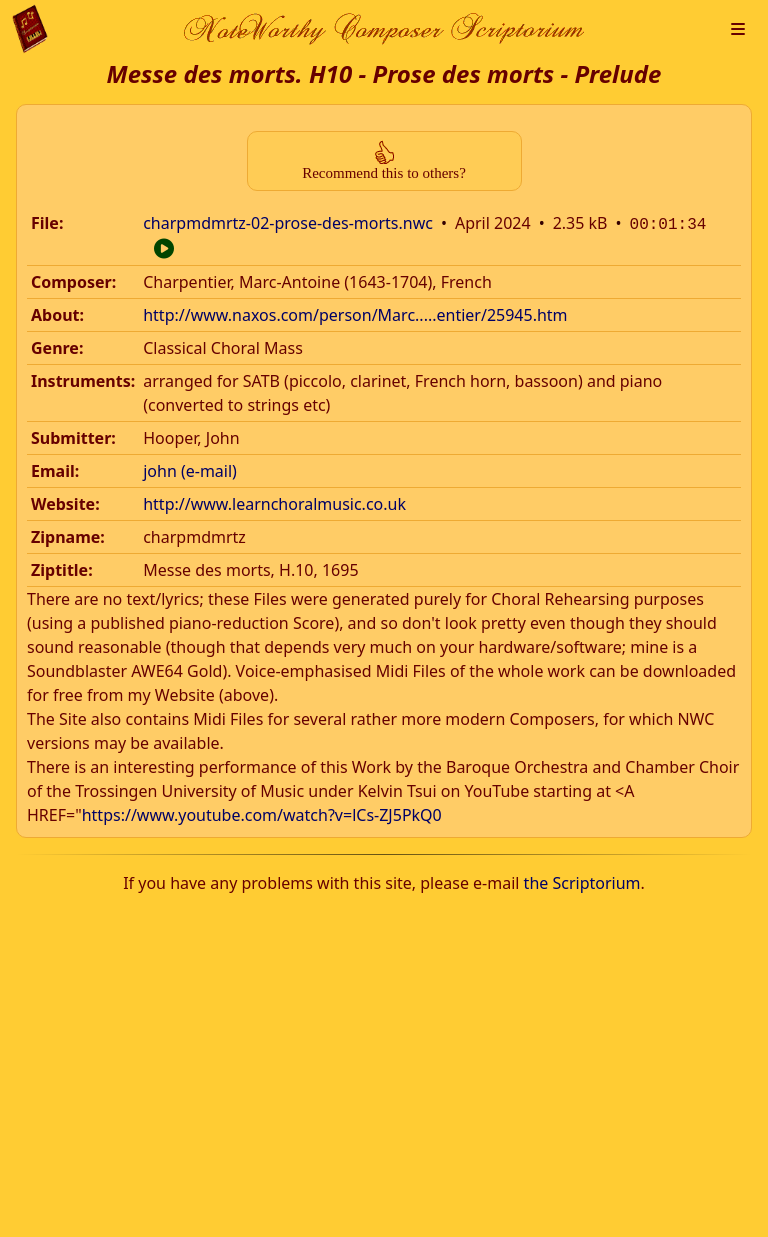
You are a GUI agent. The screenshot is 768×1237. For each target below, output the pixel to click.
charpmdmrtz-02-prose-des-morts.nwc (288, 223)
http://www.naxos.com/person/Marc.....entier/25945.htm (355, 313)
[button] (738, 29)
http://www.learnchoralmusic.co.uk (274, 502)
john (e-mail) (190, 469)
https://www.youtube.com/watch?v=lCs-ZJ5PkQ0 (262, 813)
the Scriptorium (582, 881)
